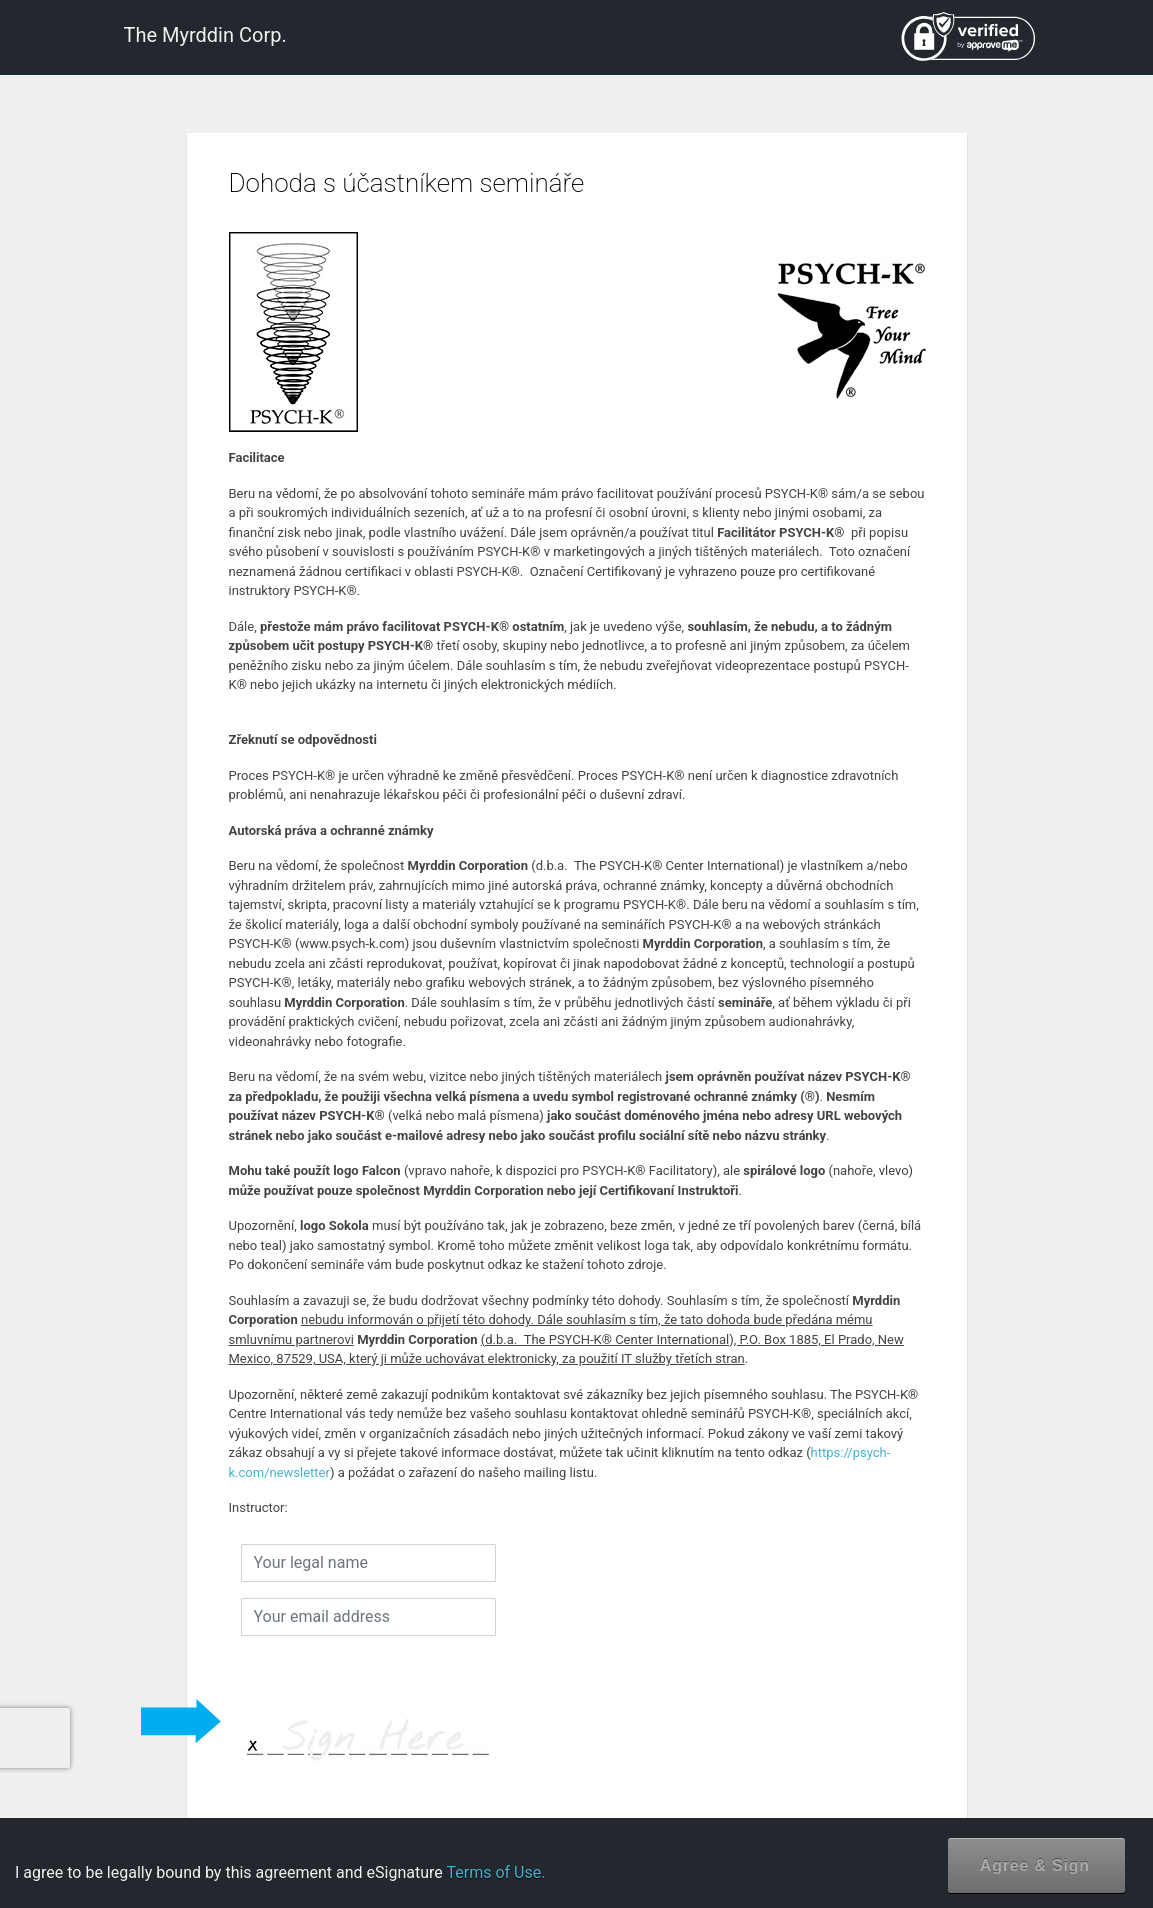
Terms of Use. (495, 1872)
